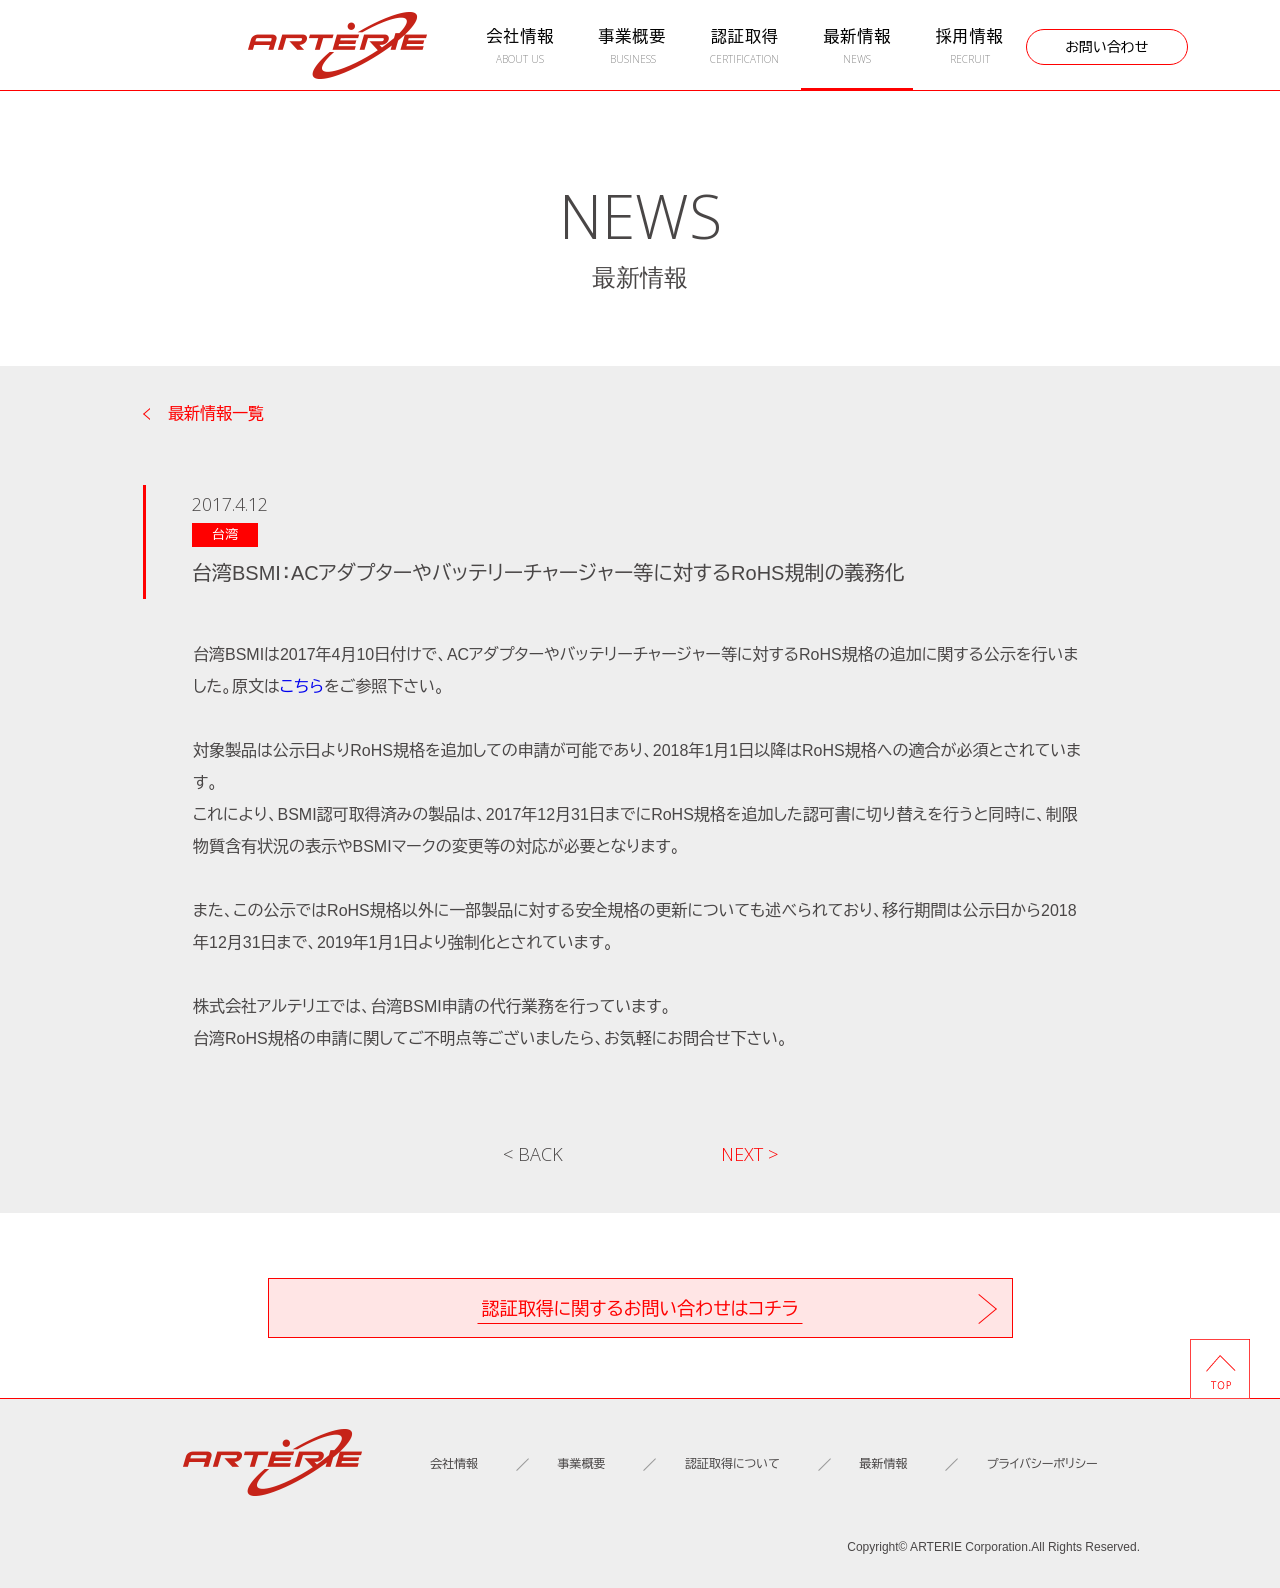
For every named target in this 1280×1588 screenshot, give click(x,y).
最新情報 (857, 46)
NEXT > (749, 1154)
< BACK (533, 1154)
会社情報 (520, 46)
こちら (302, 686)
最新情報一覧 (216, 414)
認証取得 (745, 46)
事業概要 (632, 46)
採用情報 (969, 46)
